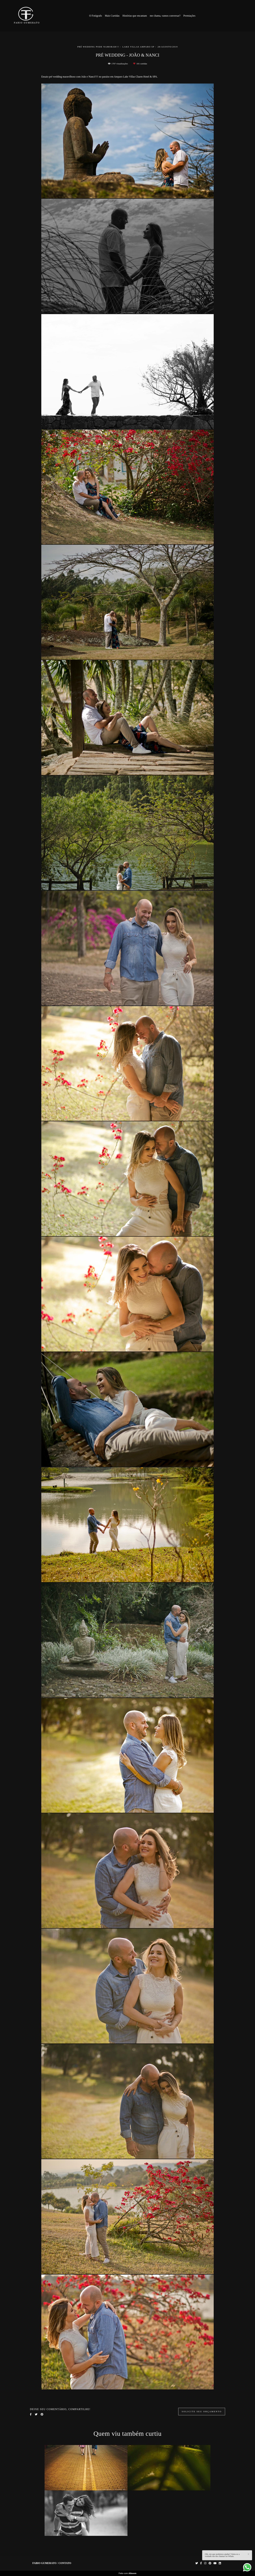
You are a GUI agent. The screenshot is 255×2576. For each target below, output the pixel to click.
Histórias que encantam (134, 15)
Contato (64, 2563)
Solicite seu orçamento (202, 2411)
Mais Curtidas (112, 15)
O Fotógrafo (95, 15)
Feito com (127, 2573)
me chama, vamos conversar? (165, 15)
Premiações (189, 15)
